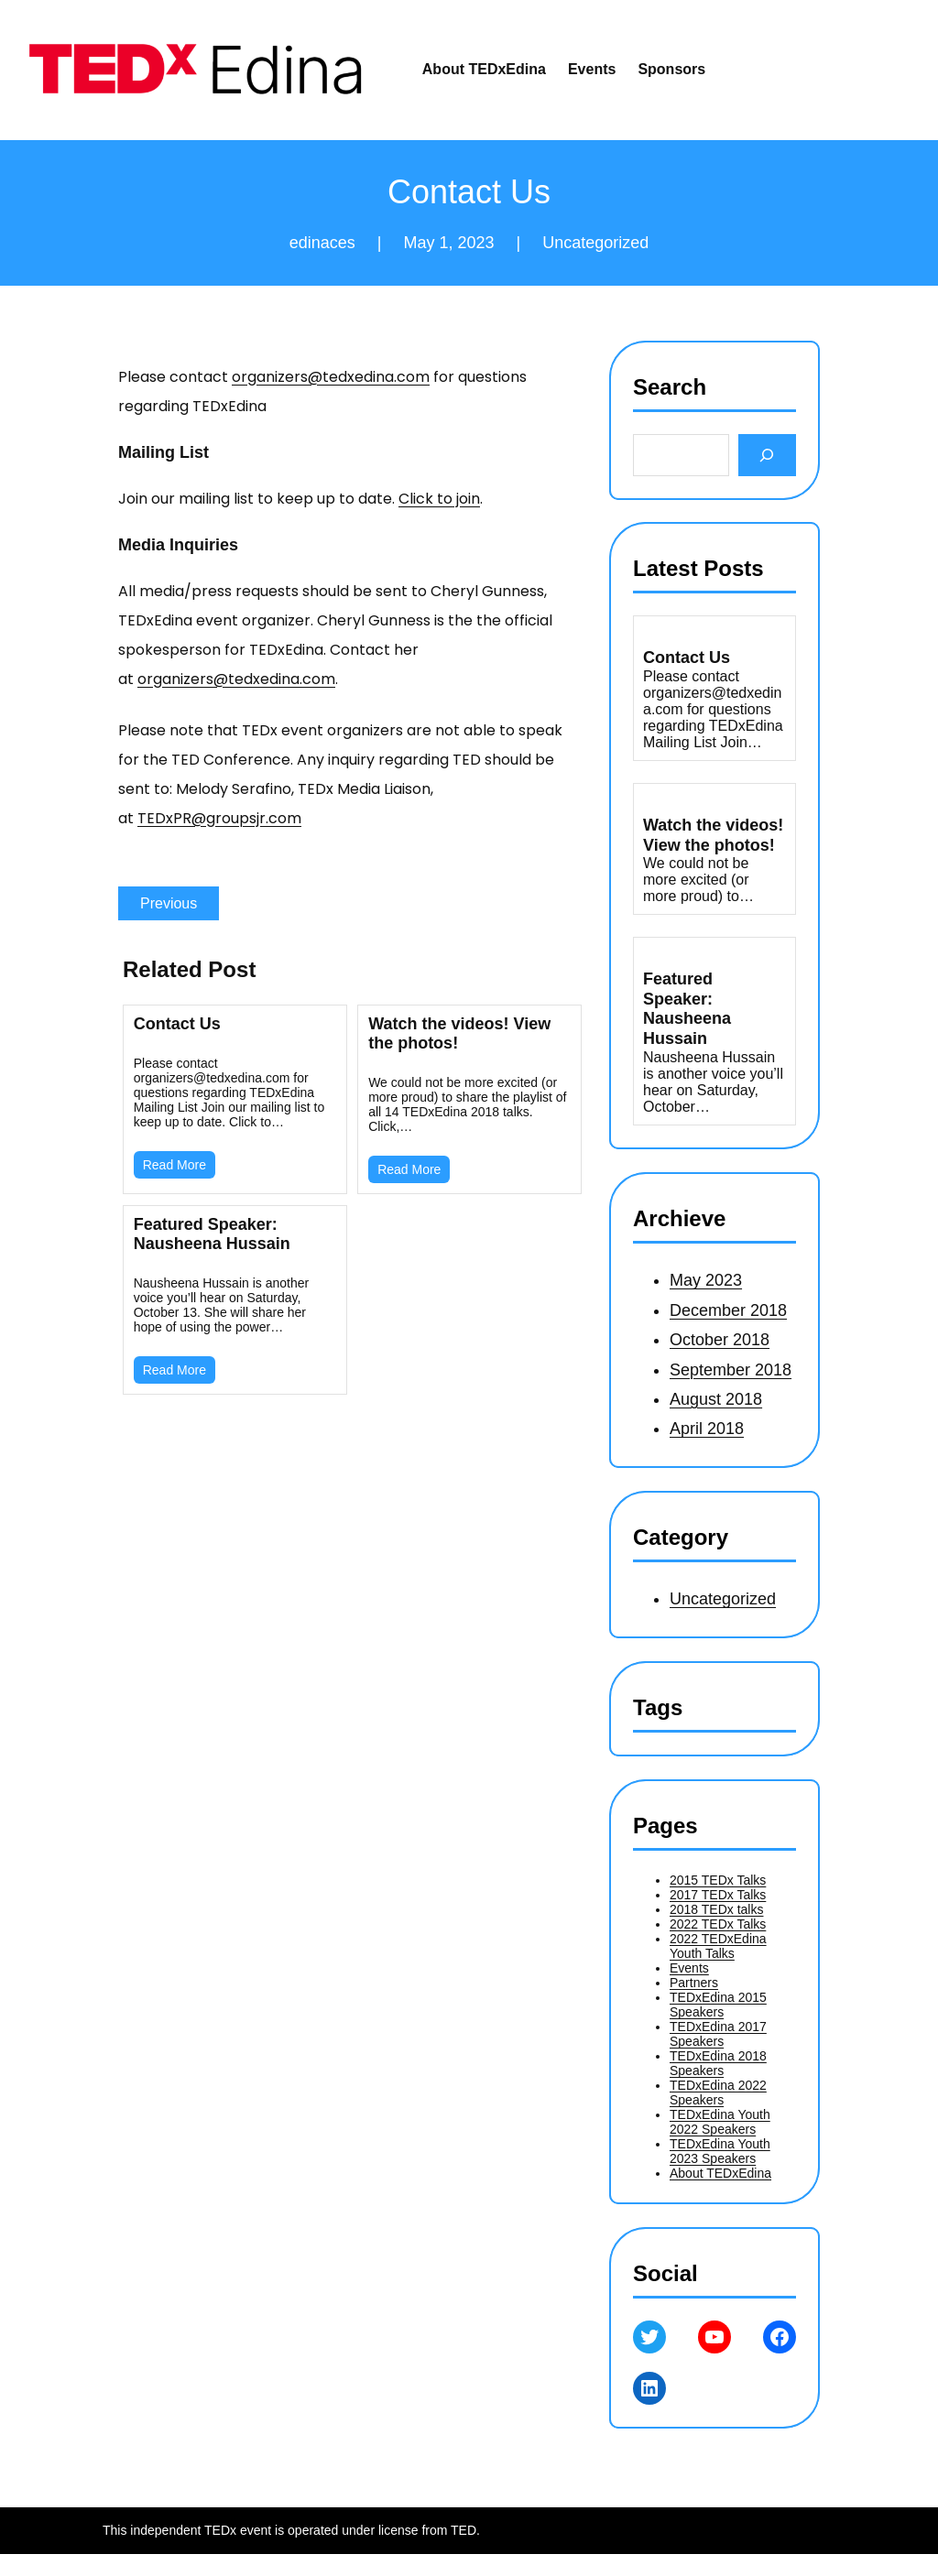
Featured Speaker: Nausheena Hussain (212, 1234)
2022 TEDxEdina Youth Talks (718, 1946)
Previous (168, 903)
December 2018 (728, 1310)
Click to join (439, 498)
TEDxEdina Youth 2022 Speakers (720, 2121)
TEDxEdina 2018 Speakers (718, 2063)
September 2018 (730, 1370)
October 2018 (719, 1340)
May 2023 (706, 1280)
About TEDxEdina (720, 2173)
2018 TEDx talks (716, 1909)
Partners (694, 1982)
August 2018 (716, 1399)
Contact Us (177, 1024)
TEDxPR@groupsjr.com (219, 818)
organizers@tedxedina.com (331, 376)
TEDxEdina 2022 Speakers (718, 2092)
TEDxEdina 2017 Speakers (718, 2034)
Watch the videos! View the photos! (459, 1033)
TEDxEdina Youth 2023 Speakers (720, 2151)
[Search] (767, 454)
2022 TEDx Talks (718, 1924)
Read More (174, 1165)
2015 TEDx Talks (718, 1880)
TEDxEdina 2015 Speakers (718, 2004)
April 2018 (707, 1428)
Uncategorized (595, 243)
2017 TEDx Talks (718, 1894)
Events (689, 1968)
